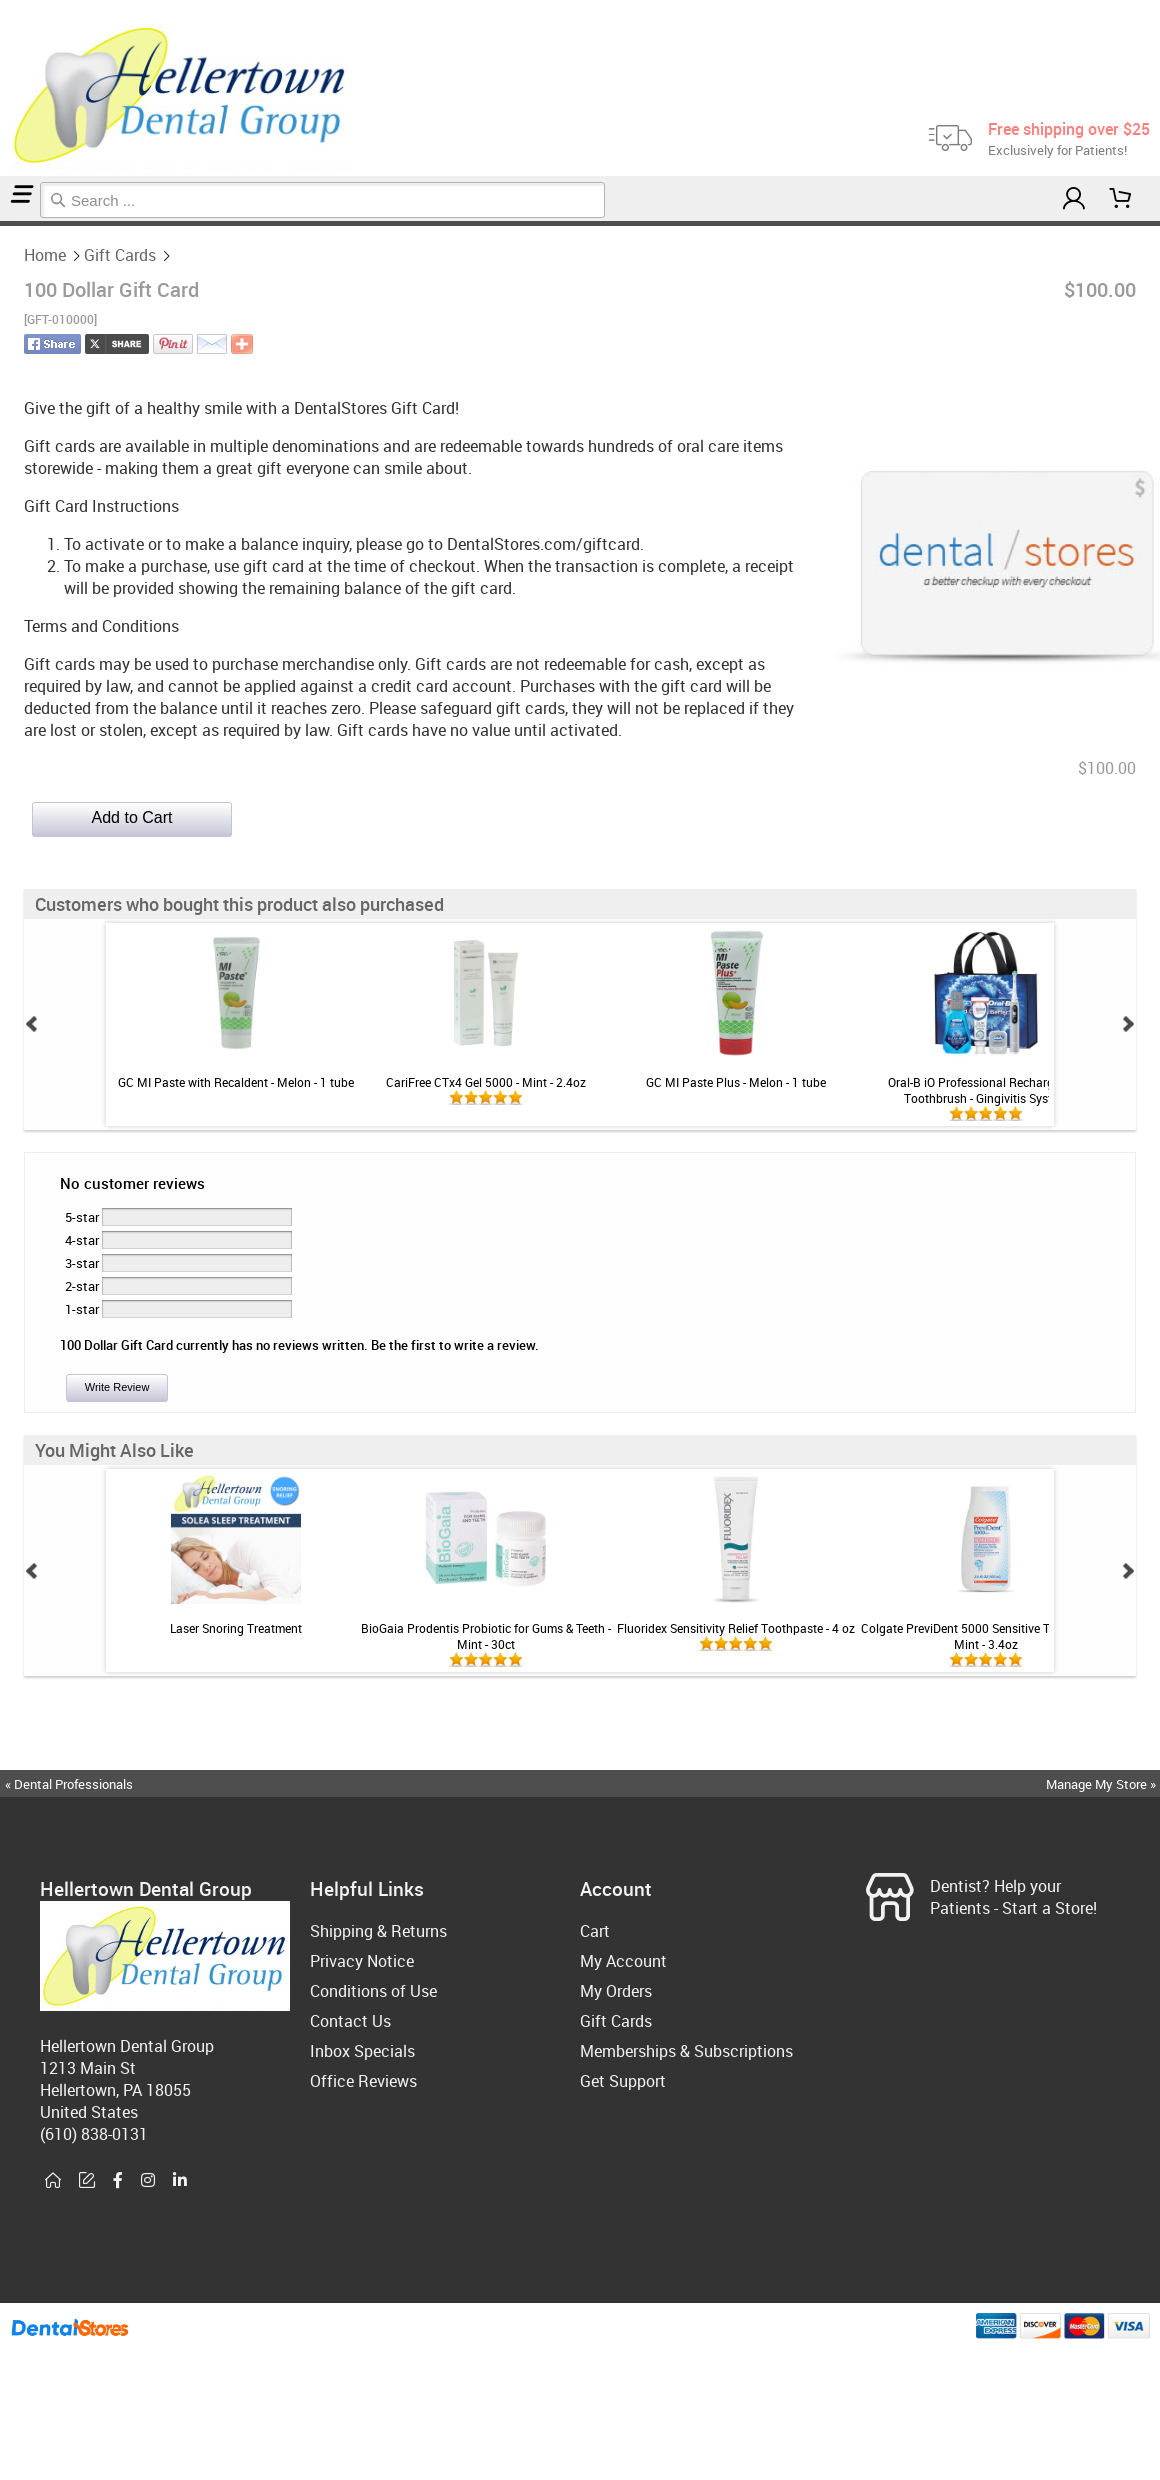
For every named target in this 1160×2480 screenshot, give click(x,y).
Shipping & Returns (378, 1931)
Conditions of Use (373, 1991)
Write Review (117, 1387)
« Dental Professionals (69, 1784)
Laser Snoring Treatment (236, 1628)
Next (1128, 1024)
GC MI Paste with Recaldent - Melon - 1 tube (236, 1082)
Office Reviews (363, 2081)
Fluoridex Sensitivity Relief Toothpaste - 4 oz (736, 1628)
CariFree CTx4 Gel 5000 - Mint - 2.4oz (486, 1082)
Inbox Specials (362, 2051)
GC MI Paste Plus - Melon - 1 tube (736, 1082)
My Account (623, 1961)
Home (3, 223)
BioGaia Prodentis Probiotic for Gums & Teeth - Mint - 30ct (486, 1636)
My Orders (616, 1991)
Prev (32, 1024)
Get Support (623, 2081)
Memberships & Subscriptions (686, 2051)
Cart (595, 1931)
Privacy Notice (362, 1961)
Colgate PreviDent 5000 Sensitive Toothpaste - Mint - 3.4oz (986, 1636)
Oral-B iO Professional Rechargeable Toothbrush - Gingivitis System (985, 1090)
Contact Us (350, 2021)
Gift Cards (7, 223)
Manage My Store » (1102, 1784)
